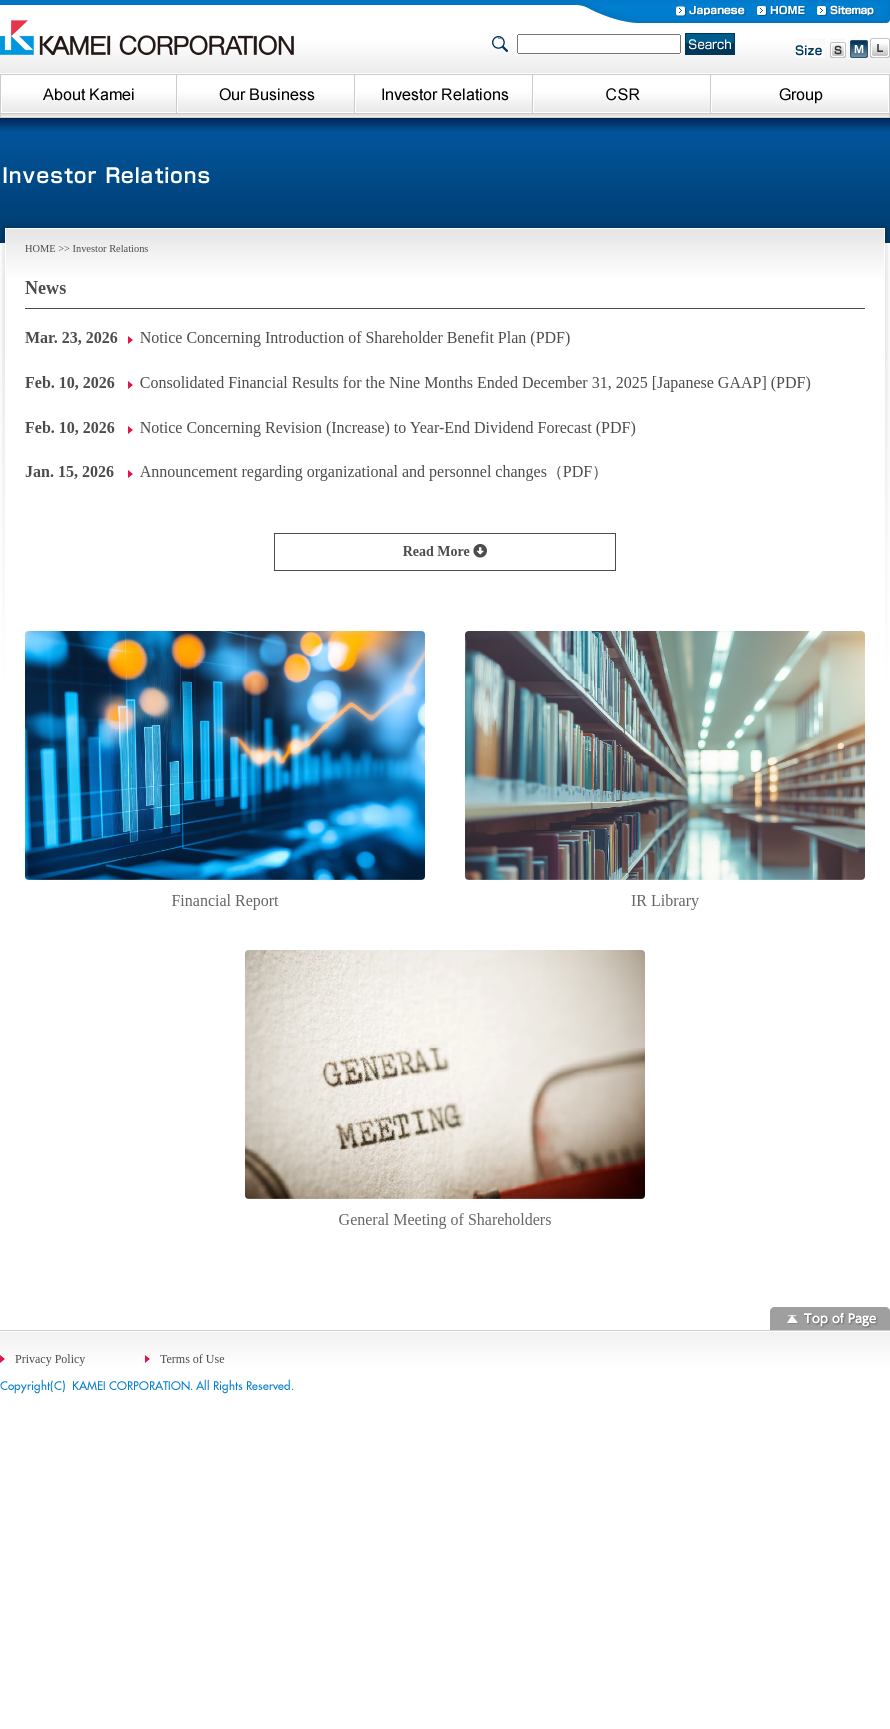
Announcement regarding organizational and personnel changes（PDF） (374, 471)
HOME (40, 248)
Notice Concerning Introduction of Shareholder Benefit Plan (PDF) (355, 337)
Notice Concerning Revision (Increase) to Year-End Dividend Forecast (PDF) (388, 427)
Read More (438, 551)
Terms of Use (192, 1359)
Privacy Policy (50, 1359)
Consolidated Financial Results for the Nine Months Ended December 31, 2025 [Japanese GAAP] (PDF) (475, 382)
